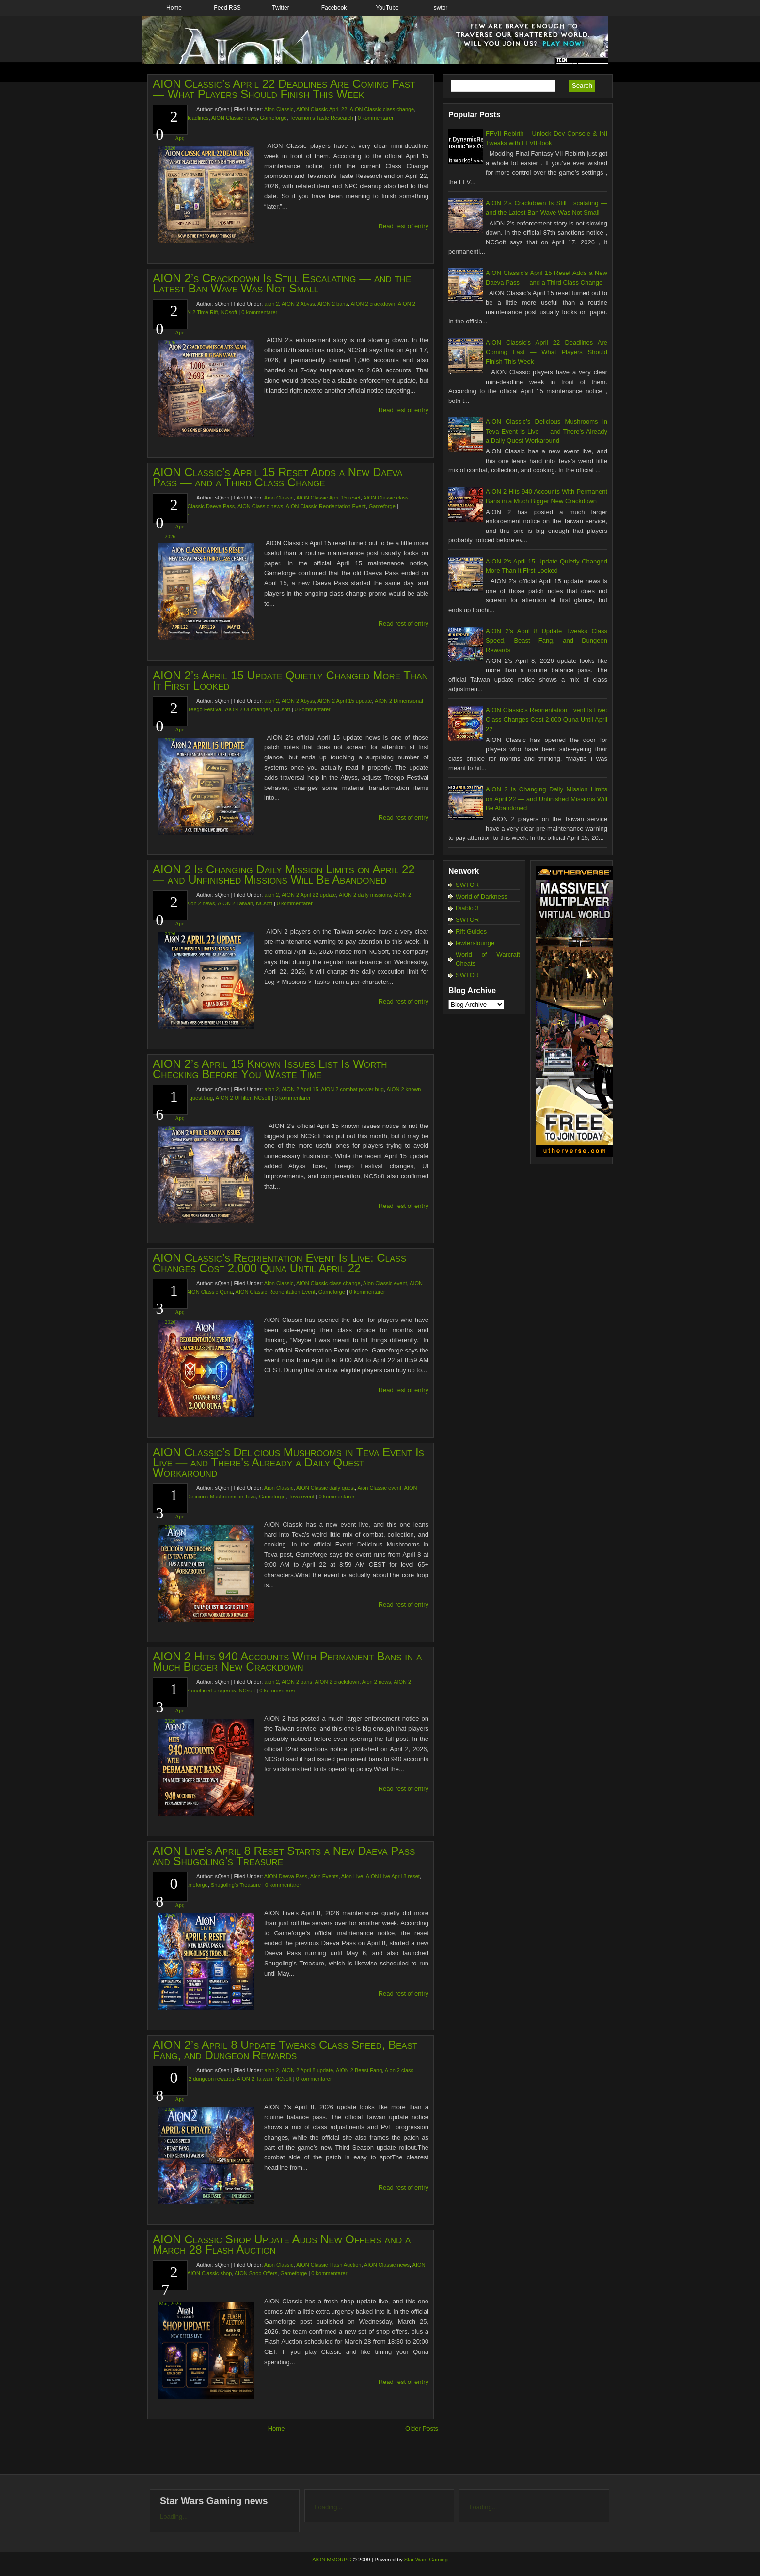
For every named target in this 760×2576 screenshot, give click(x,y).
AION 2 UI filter (233, 1098)
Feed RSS (227, 7)
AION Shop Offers (256, 2273)
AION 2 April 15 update (344, 701)
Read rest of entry (403, 226)
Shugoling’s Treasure (236, 1885)
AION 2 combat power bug (352, 1089)
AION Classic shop (209, 2273)
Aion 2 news (200, 903)
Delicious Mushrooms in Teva (221, 1496)
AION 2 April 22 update (309, 895)
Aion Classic (279, 109)
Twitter (280, 7)
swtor (441, 7)
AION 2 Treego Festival (194, 709)
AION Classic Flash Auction (329, 2265)
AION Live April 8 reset (393, 1876)
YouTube (387, 7)
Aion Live (352, 1876)
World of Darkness (481, 896)
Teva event (301, 1496)
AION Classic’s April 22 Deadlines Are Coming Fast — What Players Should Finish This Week (284, 88)
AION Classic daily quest (325, 1488)
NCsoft (229, 312)
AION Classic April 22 (321, 109)
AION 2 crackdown (372, 303)
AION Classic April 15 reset (328, 497)
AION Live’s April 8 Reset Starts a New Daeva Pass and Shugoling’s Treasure (284, 1856)
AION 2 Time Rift (198, 312)
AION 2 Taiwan (235, 903)
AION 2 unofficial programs (204, 1690)
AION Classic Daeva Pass (204, 506)
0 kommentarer (376, 118)
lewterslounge (475, 943)
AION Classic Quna (210, 1292)
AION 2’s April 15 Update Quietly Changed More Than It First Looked (290, 680)
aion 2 (271, 303)
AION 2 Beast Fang (359, 2070)
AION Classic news (234, 118)
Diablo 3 (467, 908)
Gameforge (273, 118)
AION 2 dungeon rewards (204, 2079)
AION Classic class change (382, 109)
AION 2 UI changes (248, 709)
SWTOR (467, 884)
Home (174, 7)
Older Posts (421, 2428)
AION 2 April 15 (300, 1089)
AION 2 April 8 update (307, 2070)
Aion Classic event (385, 1283)
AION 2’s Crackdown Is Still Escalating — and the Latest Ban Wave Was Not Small (282, 283)
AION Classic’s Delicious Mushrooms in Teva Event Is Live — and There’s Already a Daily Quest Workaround (288, 1462)
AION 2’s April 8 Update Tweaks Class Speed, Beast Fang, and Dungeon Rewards (285, 2049)
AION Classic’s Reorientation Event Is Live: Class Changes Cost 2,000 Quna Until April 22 (279, 1262)
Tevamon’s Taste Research (321, 118)
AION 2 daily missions (365, 895)
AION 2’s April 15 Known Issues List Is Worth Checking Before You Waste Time (270, 1068)
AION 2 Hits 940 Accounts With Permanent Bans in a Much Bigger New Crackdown (287, 1661)
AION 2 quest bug (192, 1098)
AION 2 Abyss (298, 303)
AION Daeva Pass (285, 1876)
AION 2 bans (332, 303)
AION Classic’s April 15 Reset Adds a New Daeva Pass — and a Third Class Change (277, 477)
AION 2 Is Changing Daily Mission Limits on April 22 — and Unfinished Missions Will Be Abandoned (284, 874)
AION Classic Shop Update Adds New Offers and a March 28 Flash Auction (282, 2244)
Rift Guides (471, 931)
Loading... (174, 2516)
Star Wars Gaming (426, 2559)
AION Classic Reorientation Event (326, 506)
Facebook (334, 7)
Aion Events (324, 1876)
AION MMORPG (331, 2559)
